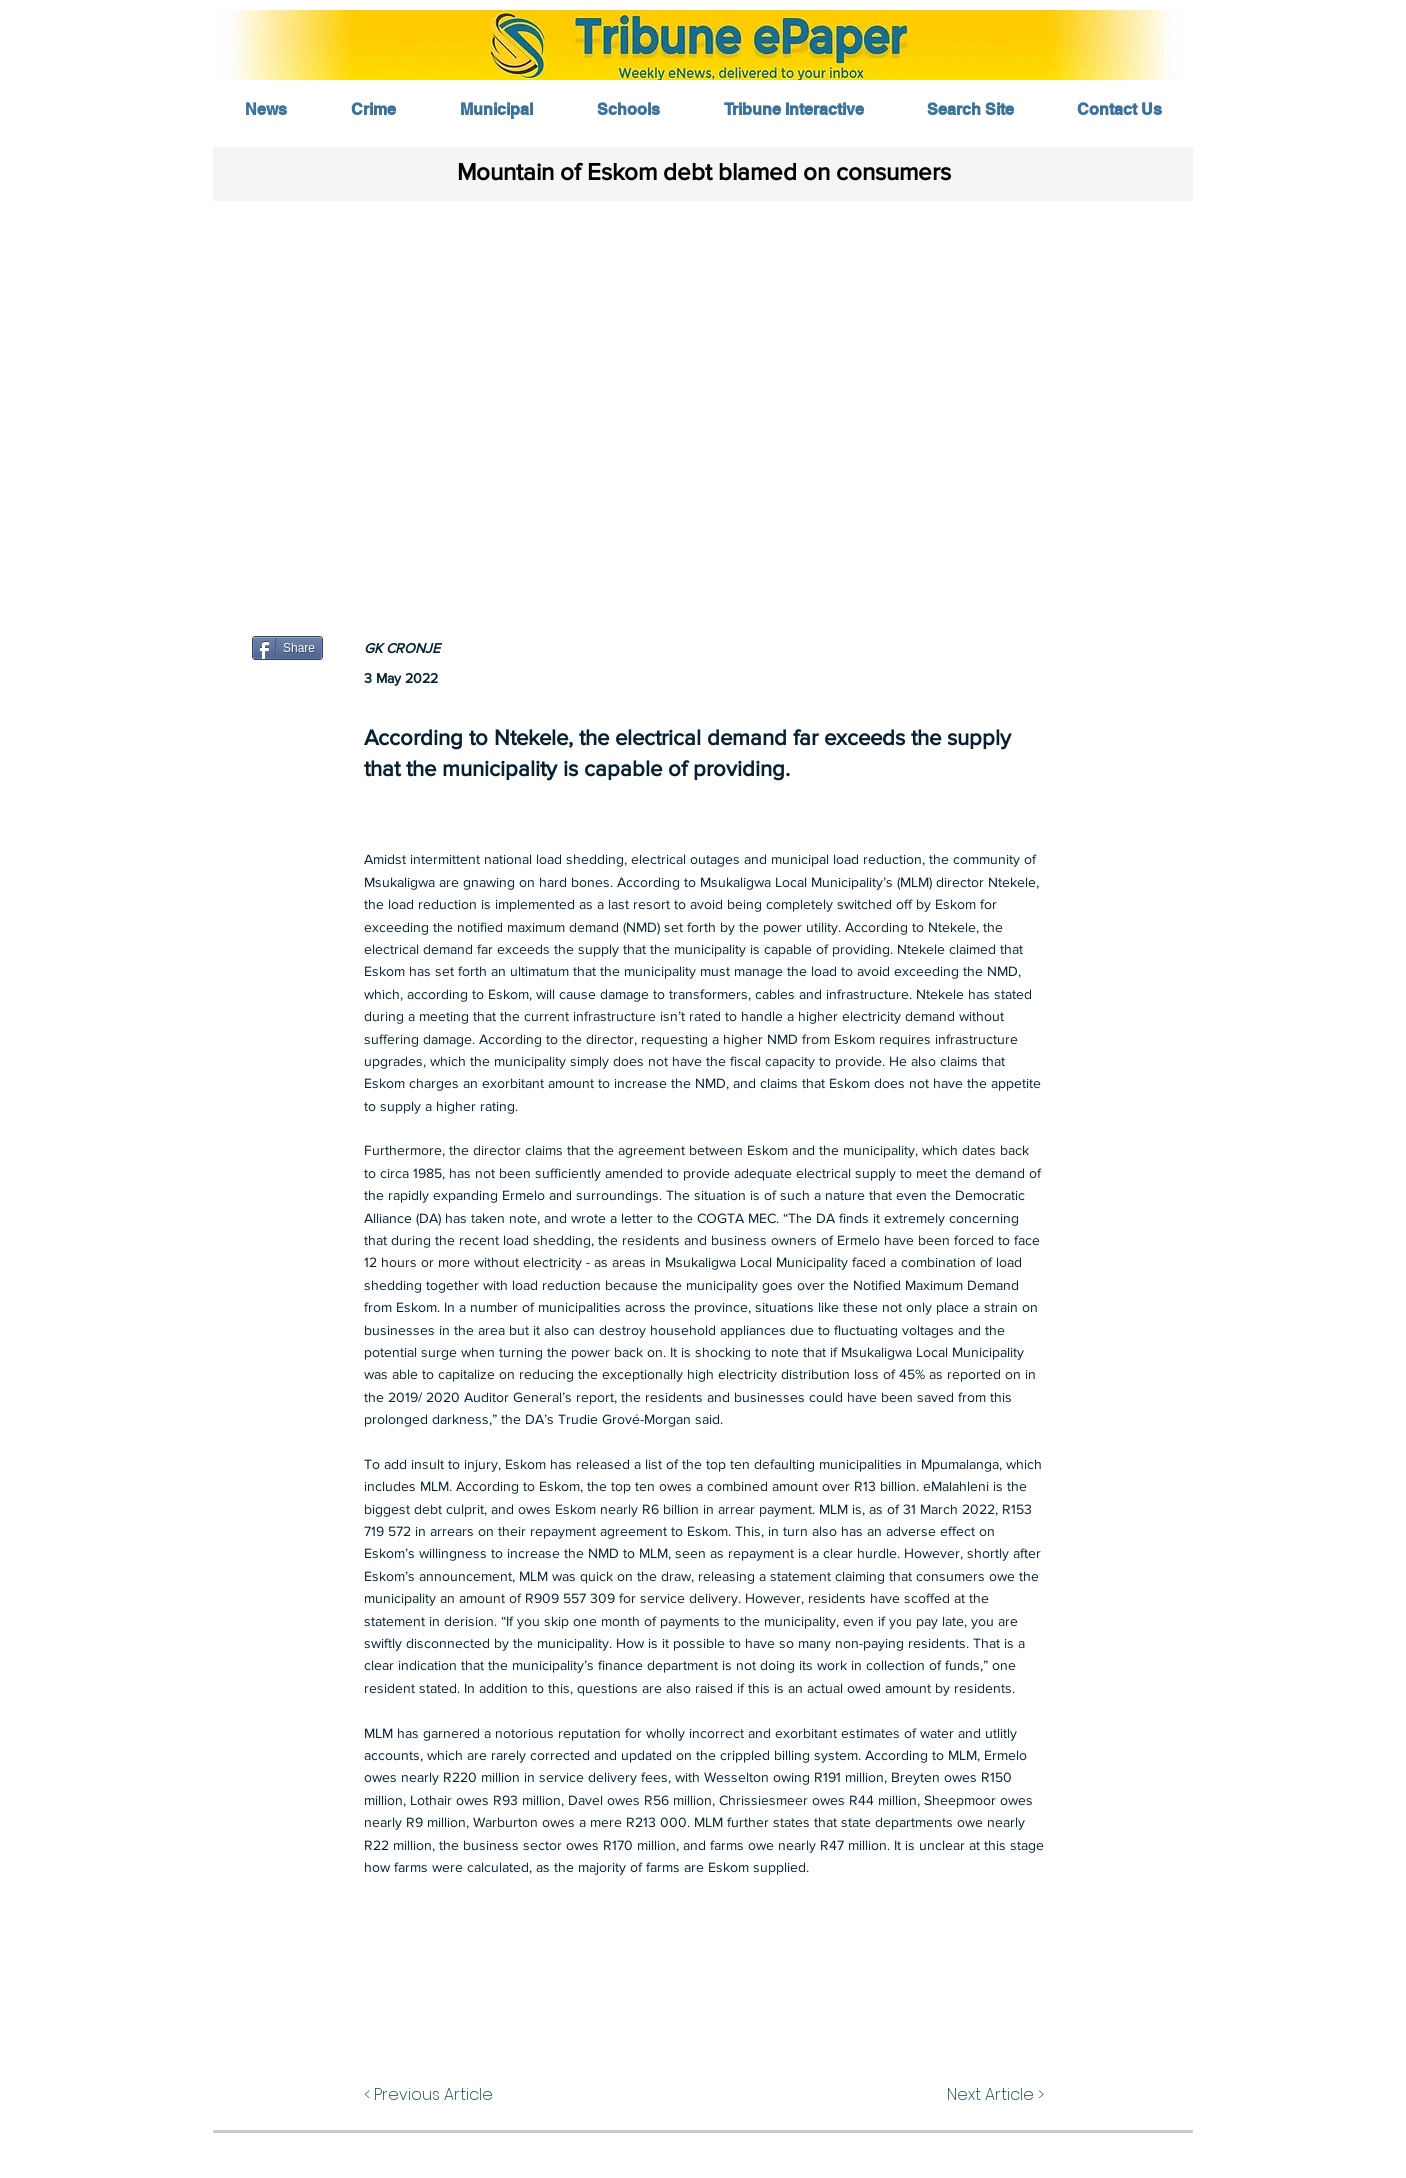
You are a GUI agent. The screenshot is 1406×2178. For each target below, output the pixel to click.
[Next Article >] (994, 2095)
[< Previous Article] (433, 2095)
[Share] (287, 648)
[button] (702, 397)
